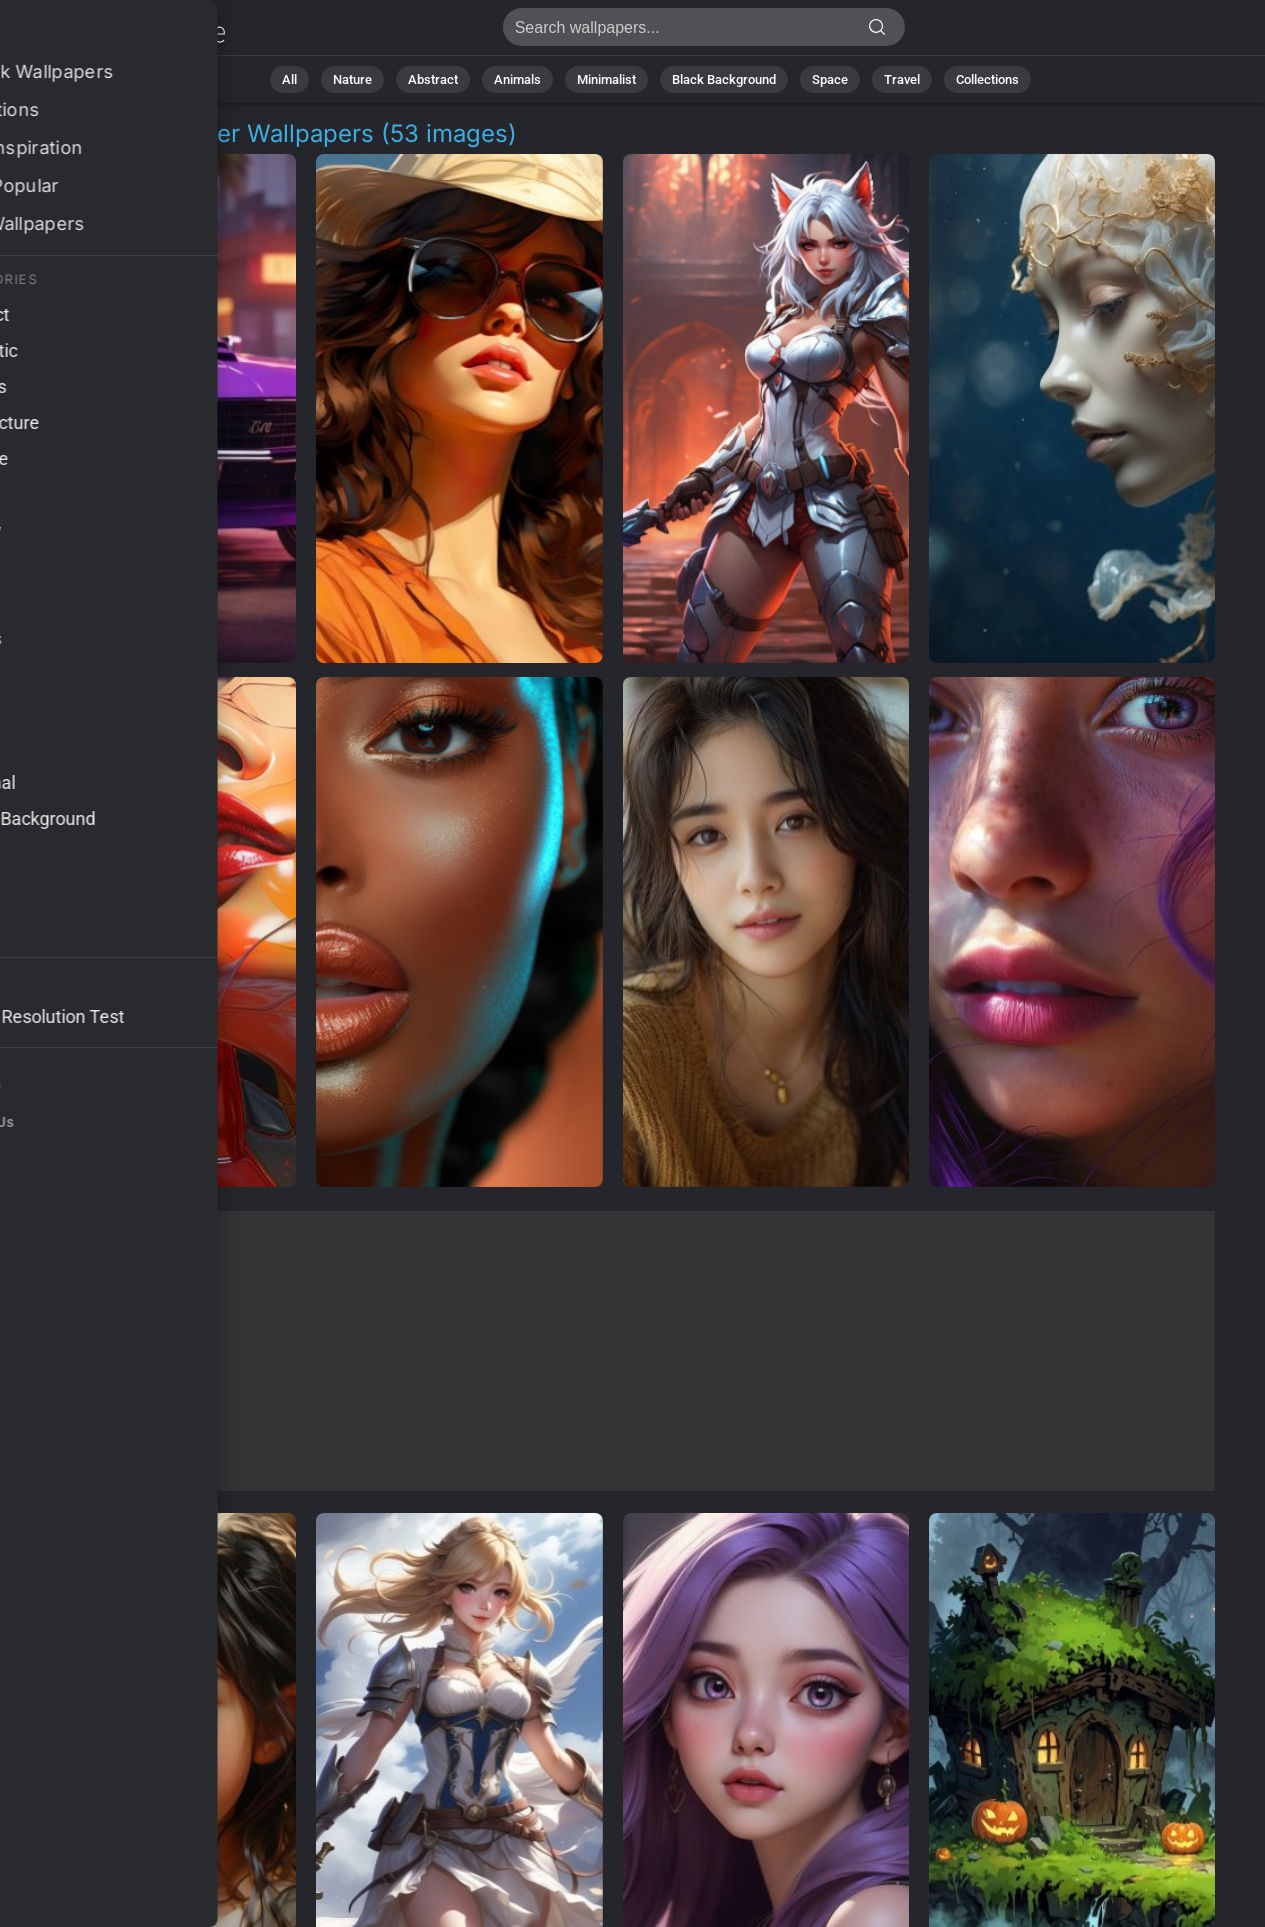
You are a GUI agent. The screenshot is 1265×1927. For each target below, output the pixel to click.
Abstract (433, 79)
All (289, 79)
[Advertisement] (612, 1351)
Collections (987, 79)
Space (830, 79)
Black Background (724, 79)
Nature (352, 79)
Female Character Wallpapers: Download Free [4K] (120, 32)
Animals (517, 79)
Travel (902, 79)
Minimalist (606, 79)
